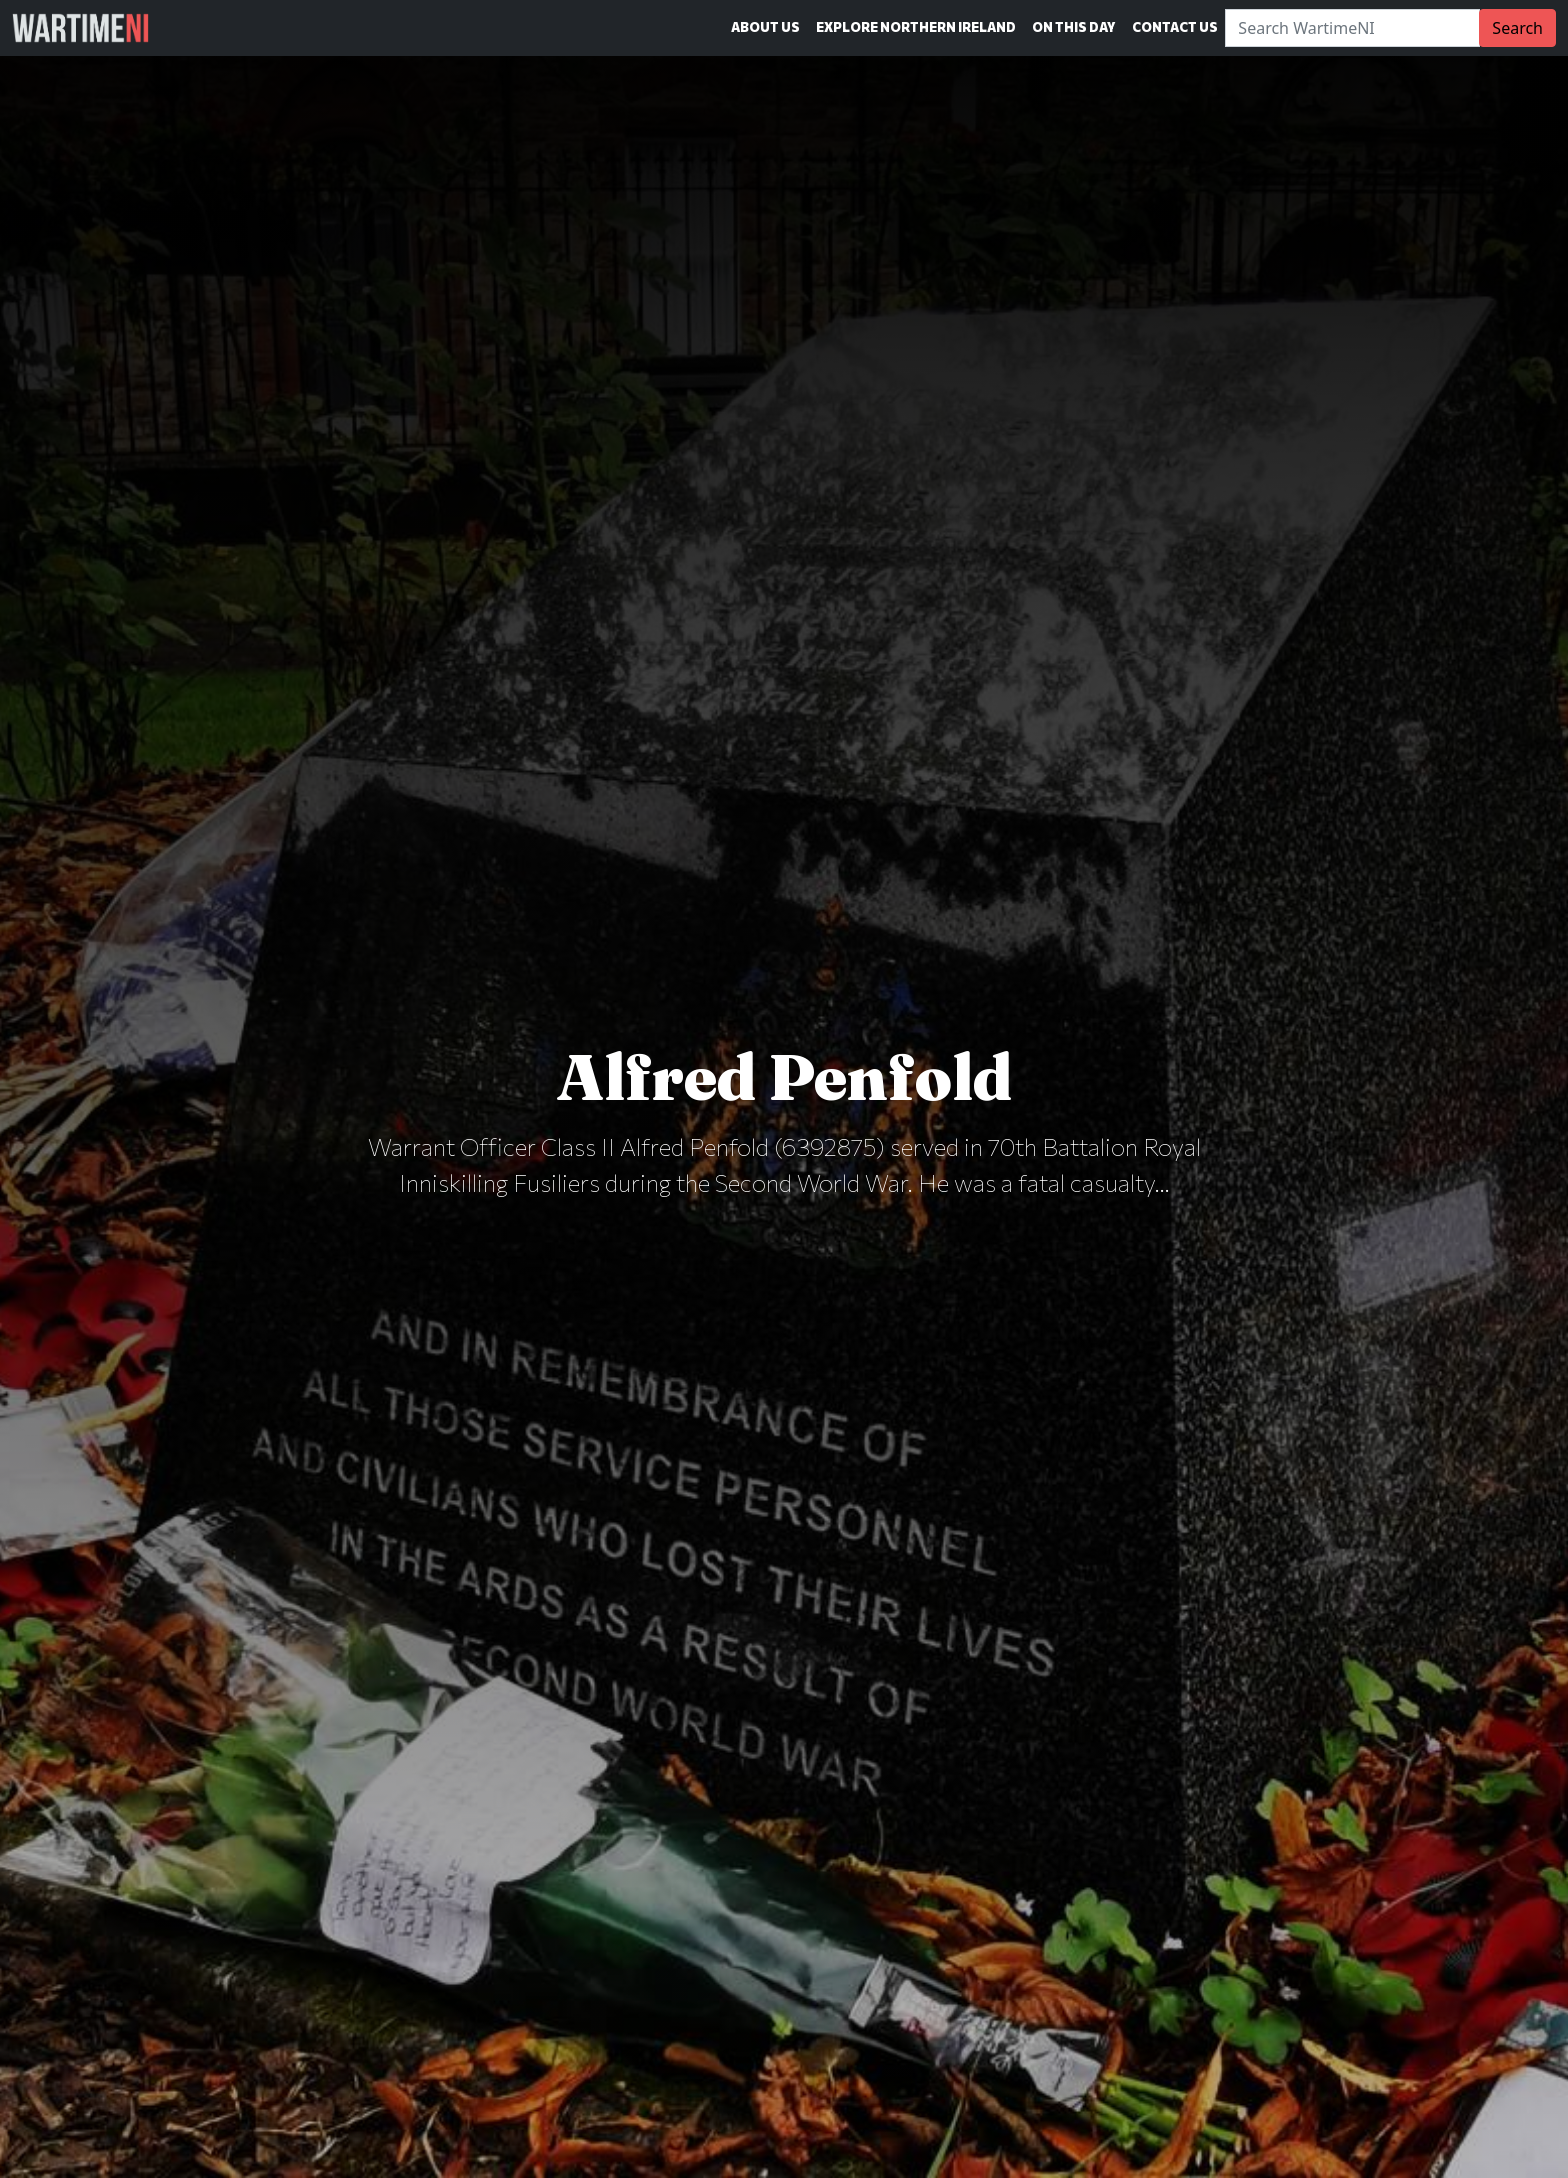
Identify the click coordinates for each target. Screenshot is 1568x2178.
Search (1517, 28)
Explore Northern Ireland (916, 27)
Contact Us (1175, 27)
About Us (765, 27)
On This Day (1074, 27)
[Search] (1352, 28)
